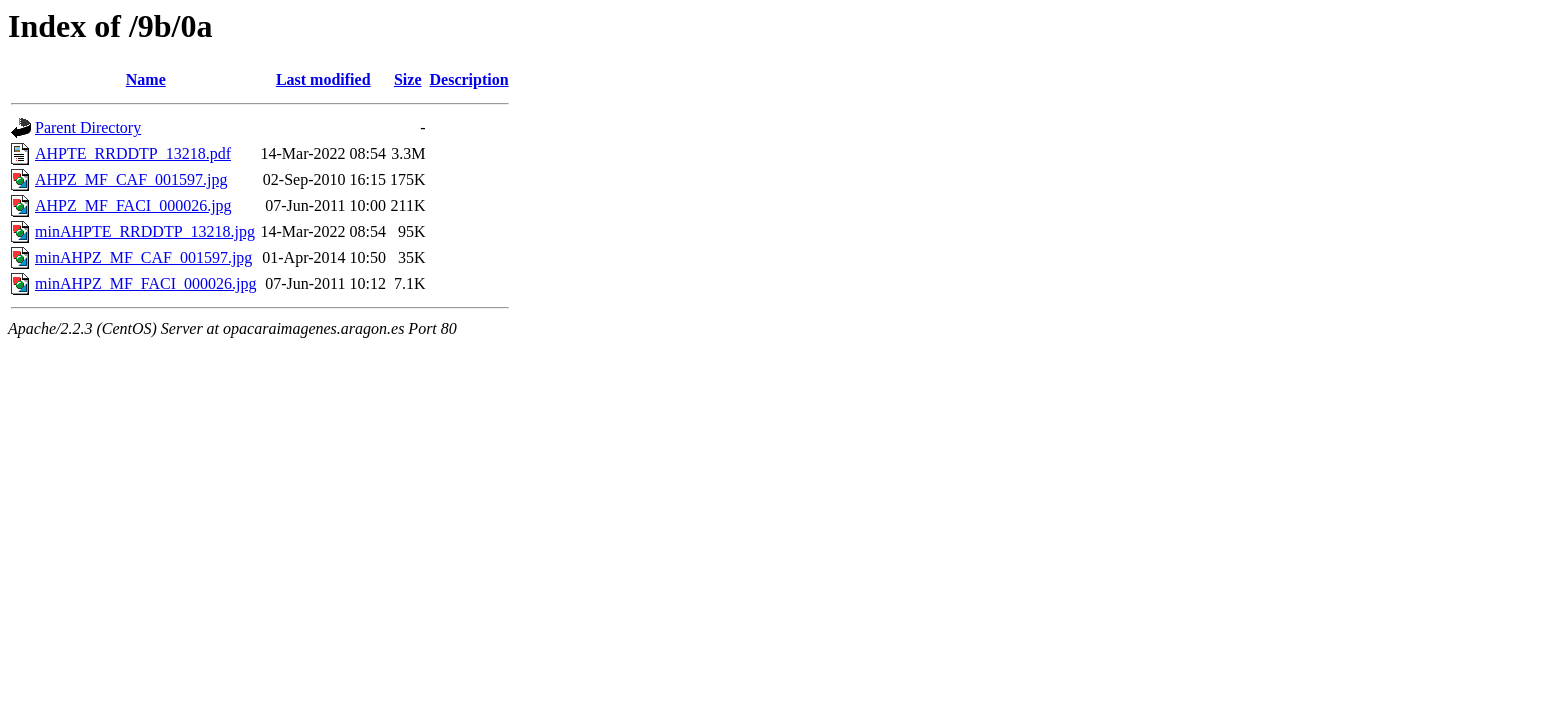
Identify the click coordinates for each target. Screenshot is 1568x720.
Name (146, 79)
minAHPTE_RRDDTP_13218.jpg (145, 231)
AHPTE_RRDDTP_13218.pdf (133, 153)
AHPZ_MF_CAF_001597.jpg (131, 179)
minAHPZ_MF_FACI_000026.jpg (146, 283)
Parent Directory (88, 127)
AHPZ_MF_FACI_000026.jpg (133, 205)
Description (469, 79)
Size (408, 79)
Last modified (323, 79)
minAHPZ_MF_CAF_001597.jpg (143, 257)
